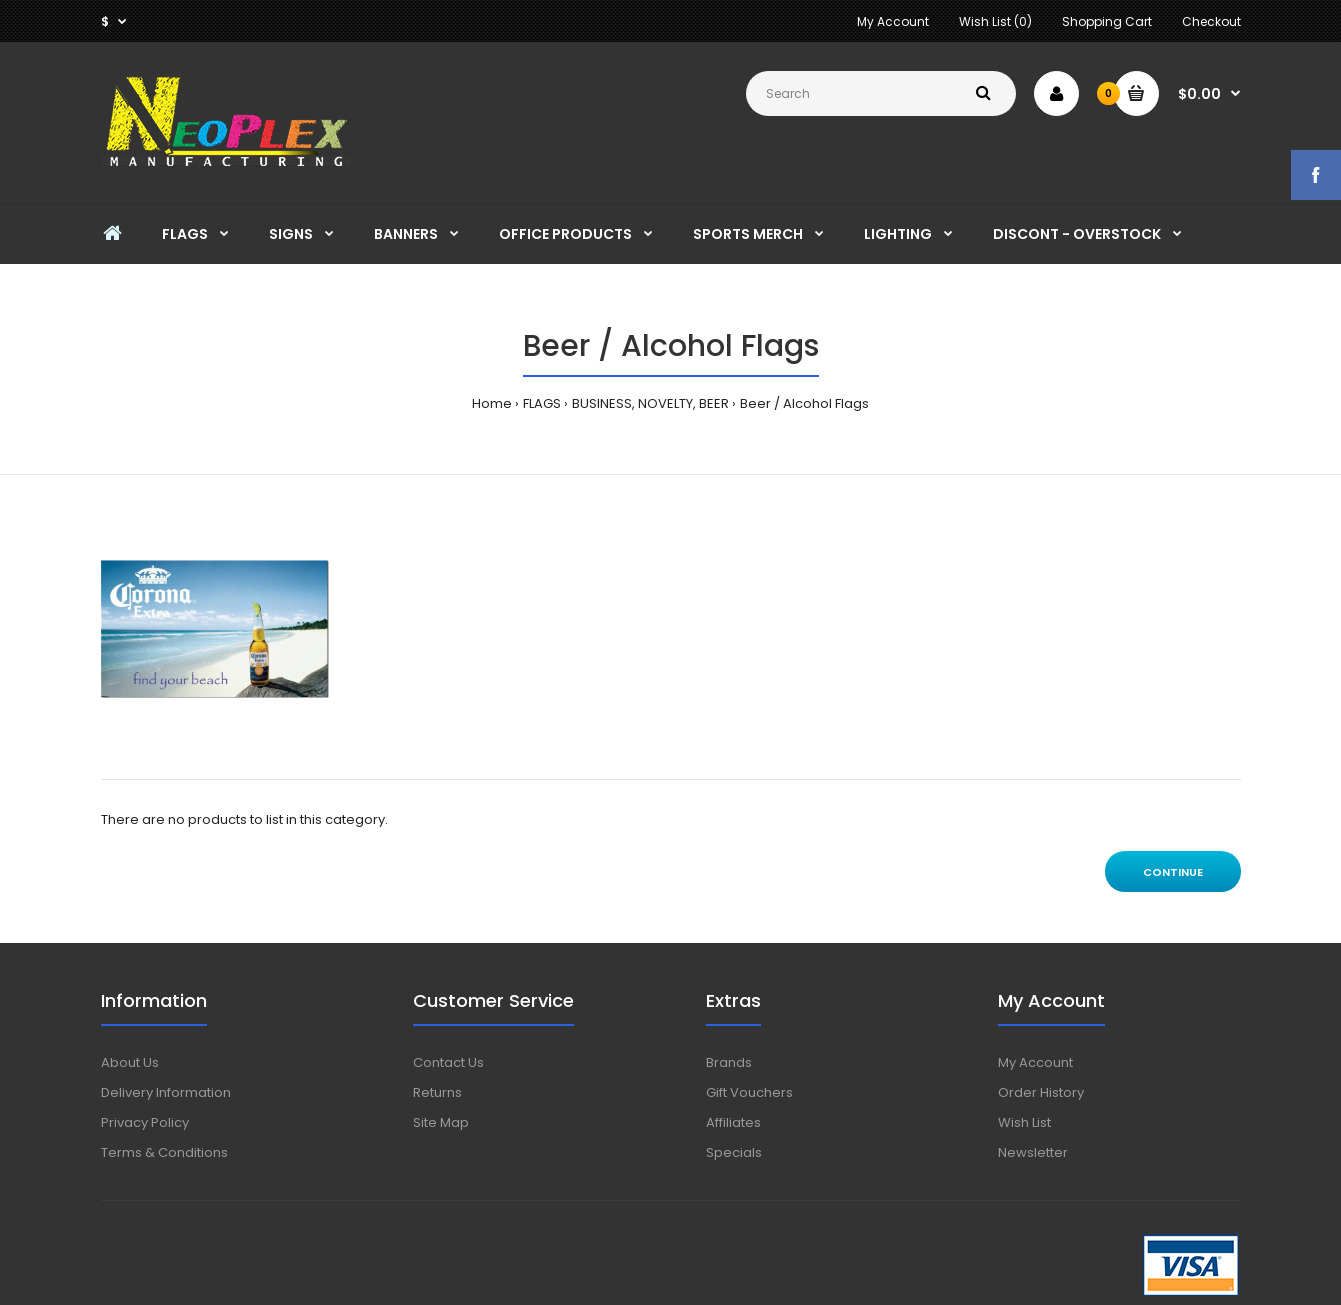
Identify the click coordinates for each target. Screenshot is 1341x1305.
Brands (729, 1062)
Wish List (1024, 1122)
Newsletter (1033, 1152)
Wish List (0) (995, 21)
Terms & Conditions (164, 1152)
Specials (734, 1152)
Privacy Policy (145, 1122)
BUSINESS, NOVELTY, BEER (650, 403)
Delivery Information (166, 1092)
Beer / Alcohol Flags (804, 403)
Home (492, 403)
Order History (1041, 1092)
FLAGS (542, 403)
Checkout (1211, 21)
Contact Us (448, 1062)
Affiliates (733, 1122)
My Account (893, 21)
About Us (130, 1062)
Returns (437, 1092)
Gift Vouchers (749, 1092)
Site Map (441, 1122)
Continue (1173, 872)
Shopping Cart (1107, 21)
